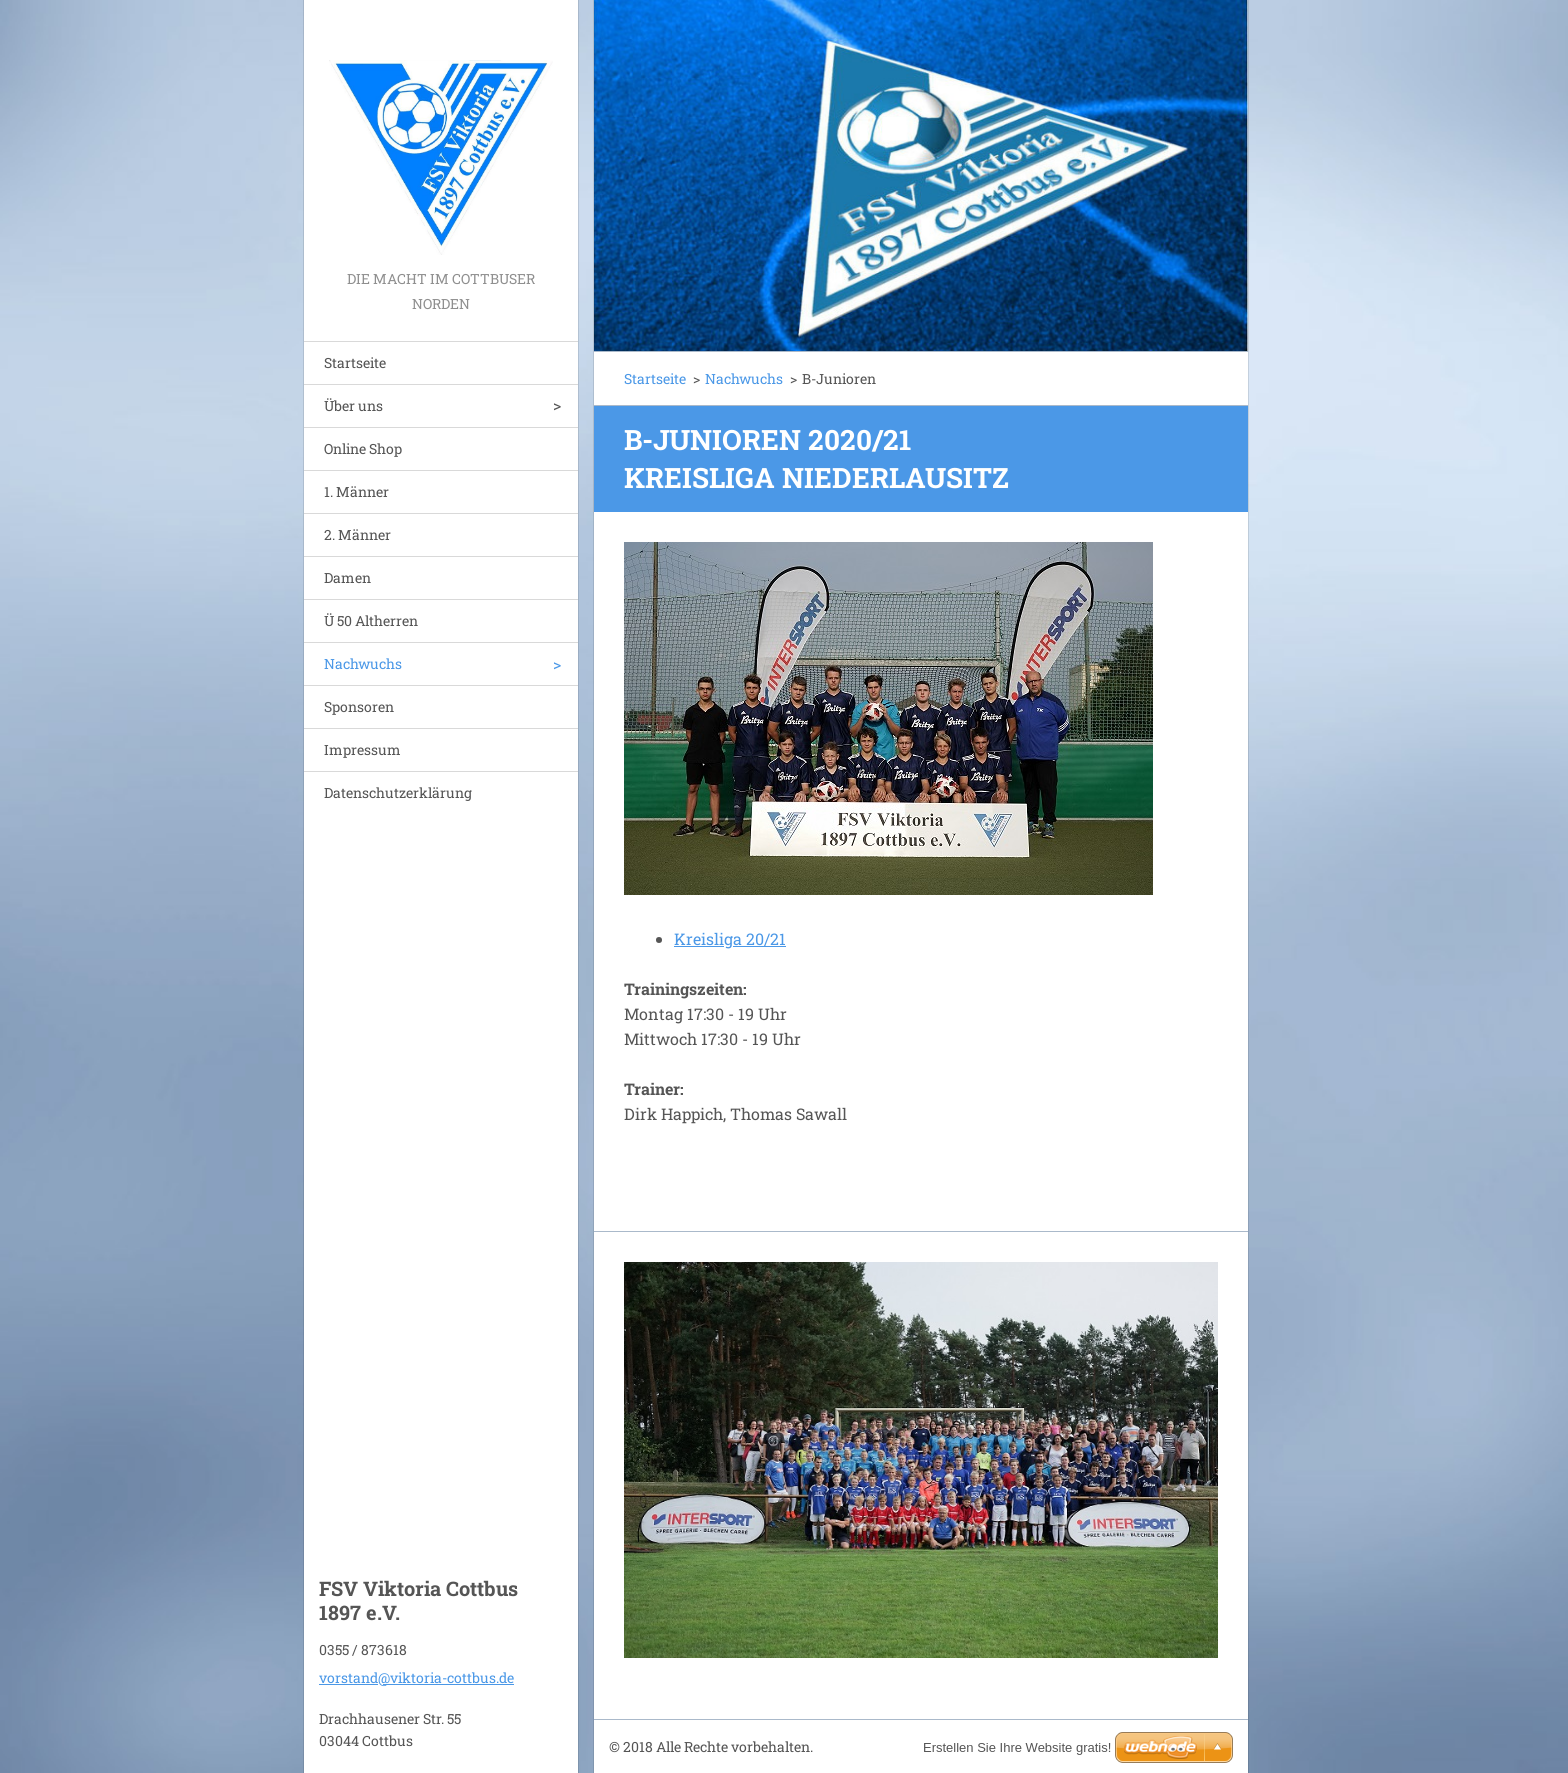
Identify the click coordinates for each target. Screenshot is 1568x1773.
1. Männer (356, 491)
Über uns (353, 405)
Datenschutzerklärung (398, 792)
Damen (347, 577)
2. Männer (357, 534)
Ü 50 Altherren (371, 620)
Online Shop (363, 448)
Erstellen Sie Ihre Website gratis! (1017, 1747)
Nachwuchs (363, 663)
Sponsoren (359, 706)
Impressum (362, 749)
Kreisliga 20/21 (730, 938)
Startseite (355, 362)
